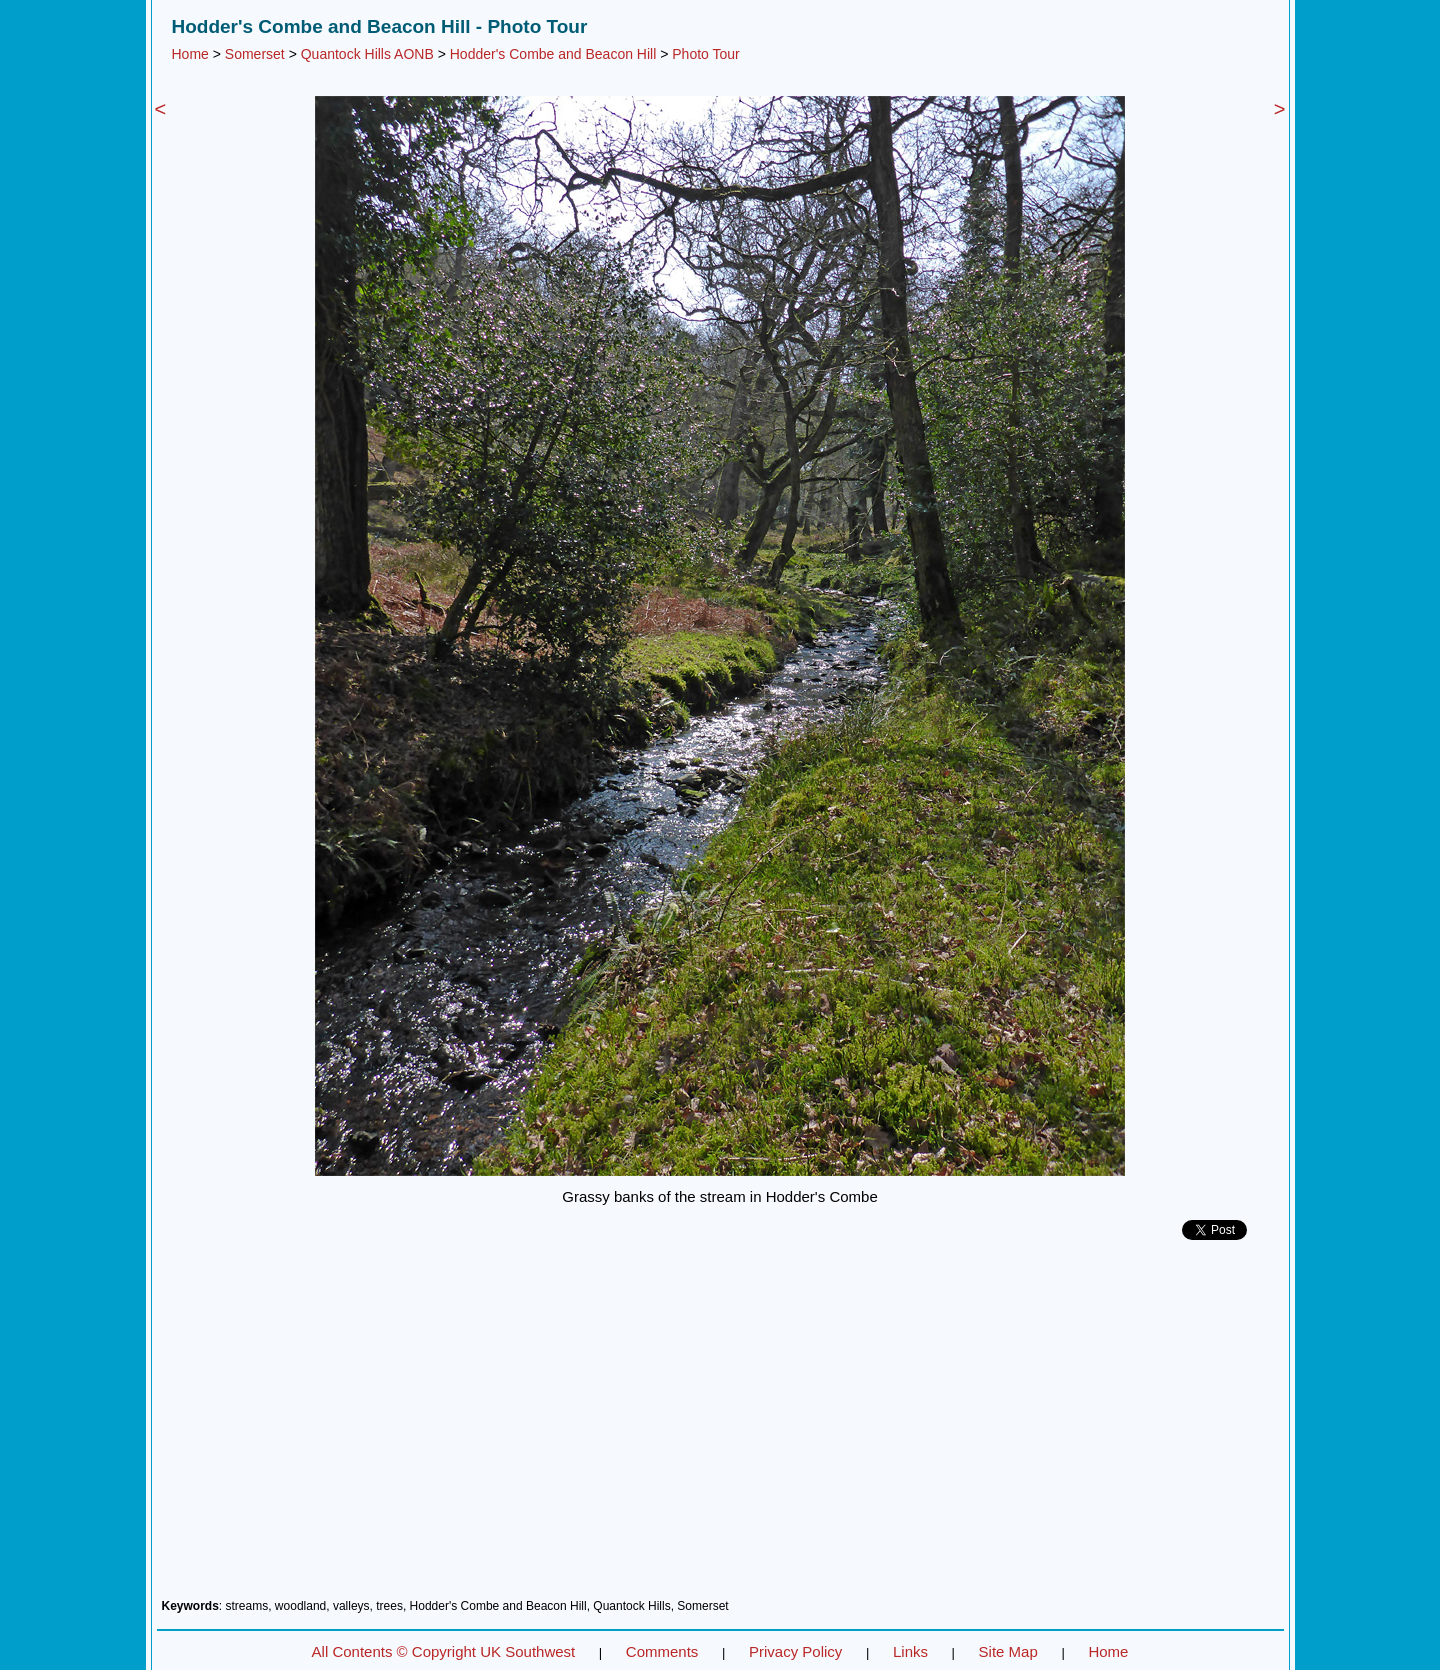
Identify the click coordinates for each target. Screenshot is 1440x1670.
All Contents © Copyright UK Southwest (444, 1651)
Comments (662, 1651)
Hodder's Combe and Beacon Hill (553, 54)
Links (910, 1651)
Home (190, 54)
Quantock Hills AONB (367, 54)
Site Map (1008, 1651)
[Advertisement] (720, 1427)
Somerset (255, 54)
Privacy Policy (795, 1651)
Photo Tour (705, 54)
